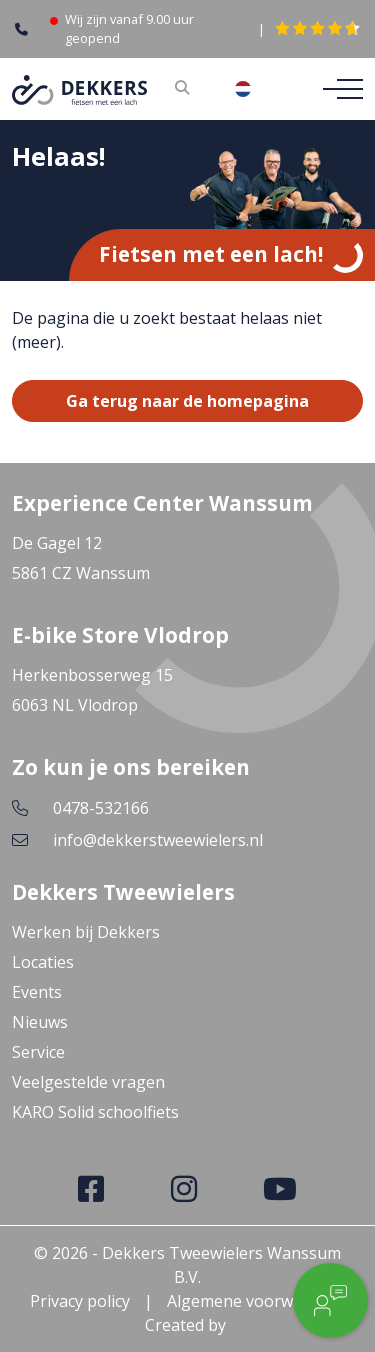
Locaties (43, 962)
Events (37, 992)
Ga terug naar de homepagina (187, 401)
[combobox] (258, 89)
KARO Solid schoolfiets (95, 1112)
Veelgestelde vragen (88, 1082)
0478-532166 (101, 808)
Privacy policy (80, 1301)
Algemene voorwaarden (256, 1301)
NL (258, 89)
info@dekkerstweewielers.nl (158, 840)
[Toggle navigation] (337, 89)
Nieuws (40, 1022)
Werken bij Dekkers (86, 932)
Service (38, 1052)
